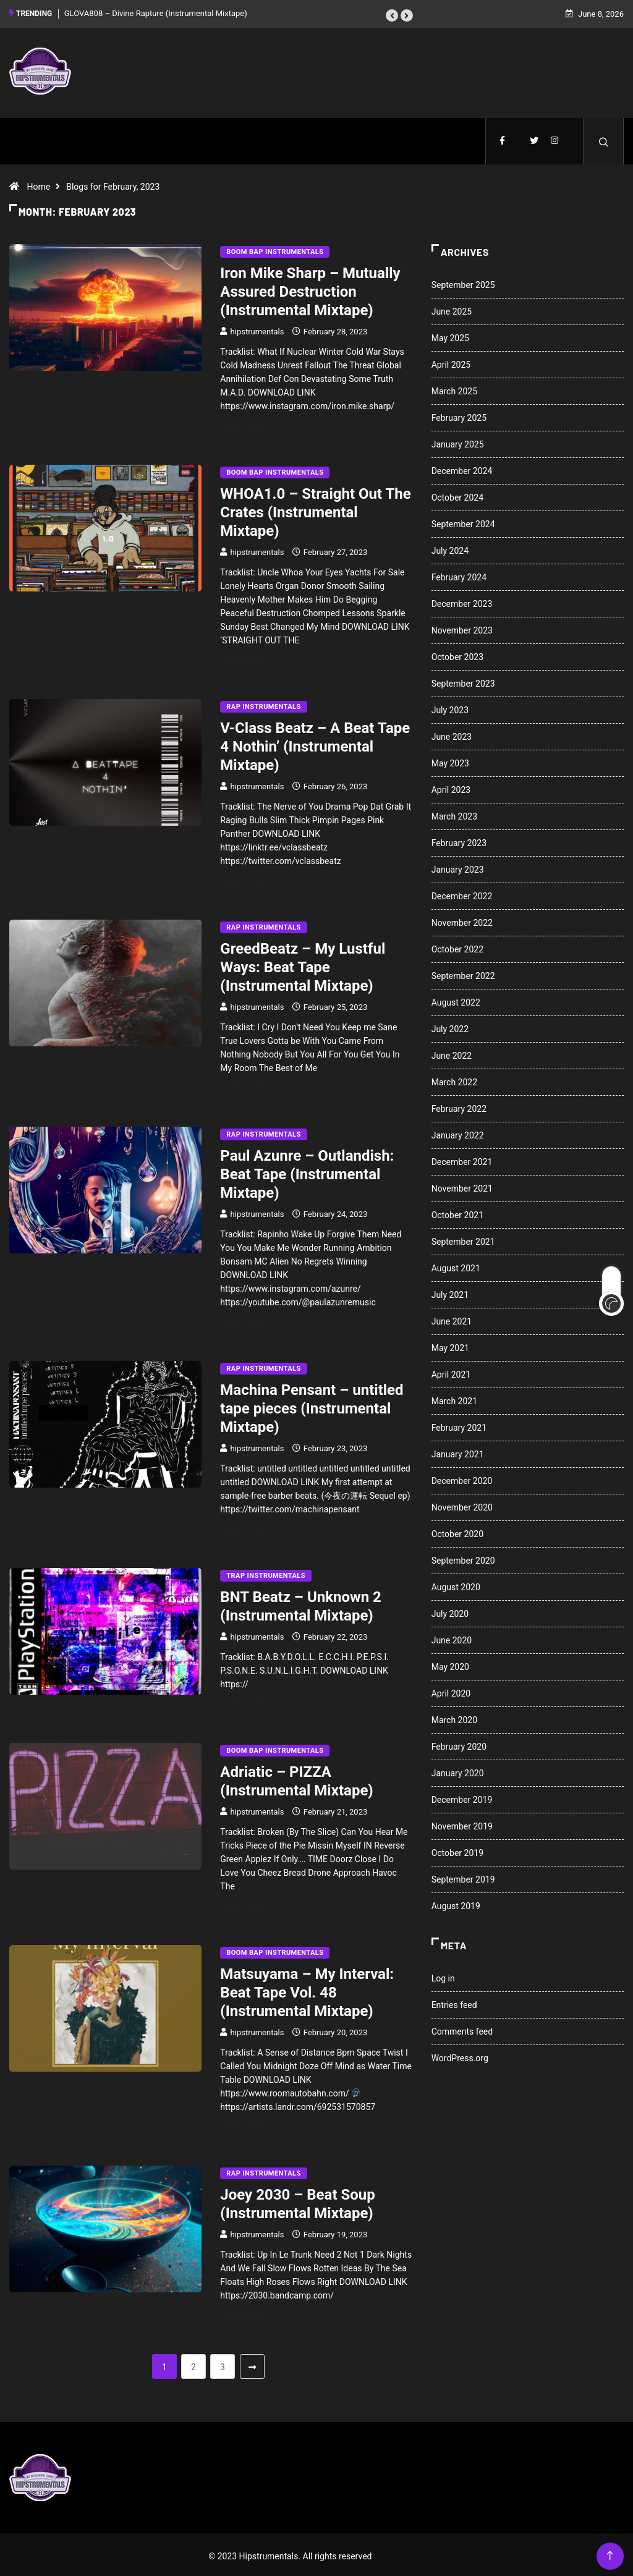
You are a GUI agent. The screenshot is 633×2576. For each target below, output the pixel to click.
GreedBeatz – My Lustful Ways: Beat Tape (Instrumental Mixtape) (302, 964)
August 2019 (455, 1903)
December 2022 (462, 893)
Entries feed (454, 2002)
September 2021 (463, 1239)
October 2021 (457, 1212)
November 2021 (462, 1185)
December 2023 (462, 601)
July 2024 (450, 548)
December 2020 (462, 1478)
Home (38, 184)
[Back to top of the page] (609, 2552)
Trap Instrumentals (265, 1573)
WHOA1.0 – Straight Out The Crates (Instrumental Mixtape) (315, 509)
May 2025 (450, 335)
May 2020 (450, 1664)
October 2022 (457, 946)
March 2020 (454, 1717)
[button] (392, 14)
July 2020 (450, 1611)
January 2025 (457, 441)
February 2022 (458, 1106)
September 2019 (463, 1876)
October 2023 (457, 654)
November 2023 (462, 627)
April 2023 (451, 787)
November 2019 (462, 1823)
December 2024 (462, 468)
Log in (443, 1975)
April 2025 (451, 361)
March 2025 (454, 388)
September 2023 (463, 680)
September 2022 (463, 973)
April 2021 (451, 1371)
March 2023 (454, 813)
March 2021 (454, 1398)
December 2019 (462, 1797)
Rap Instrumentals (263, 704)
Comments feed (462, 2028)
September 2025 (463, 282)
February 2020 (458, 1743)
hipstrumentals (257, 328)
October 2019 (457, 1850)
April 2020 (451, 1690)
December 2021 (462, 1159)
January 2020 (457, 1770)
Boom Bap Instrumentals (274, 249)
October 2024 (457, 494)
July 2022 (450, 1026)
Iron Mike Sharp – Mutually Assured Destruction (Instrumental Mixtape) (310, 288)
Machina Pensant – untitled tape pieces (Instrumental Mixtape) (311, 1405)
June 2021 (451, 1318)
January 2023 (457, 866)
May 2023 (450, 760)
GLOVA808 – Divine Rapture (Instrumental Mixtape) (155, 12)
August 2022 (455, 999)
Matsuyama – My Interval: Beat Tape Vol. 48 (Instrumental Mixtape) (307, 1989)
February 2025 (458, 415)
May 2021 (450, 1345)
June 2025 (451, 308)
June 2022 (451, 1052)
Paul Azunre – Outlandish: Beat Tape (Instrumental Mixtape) (307, 1171)
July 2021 (450, 1292)
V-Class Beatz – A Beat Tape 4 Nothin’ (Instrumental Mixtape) (315, 743)
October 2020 (457, 1531)
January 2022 (457, 1132)
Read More (249, 422)
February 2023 (458, 840)
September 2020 (463, 1557)
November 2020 (462, 1504)
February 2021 (458, 1425)
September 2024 (463, 521)
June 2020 (451, 1637)
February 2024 (458, 574)
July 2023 (450, 707)
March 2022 (454, 1079)
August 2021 (455, 1265)
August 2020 (455, 1584)
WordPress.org (459, 2055)
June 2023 (451, 734)
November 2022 (462, 920)
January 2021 (457, 1451)
